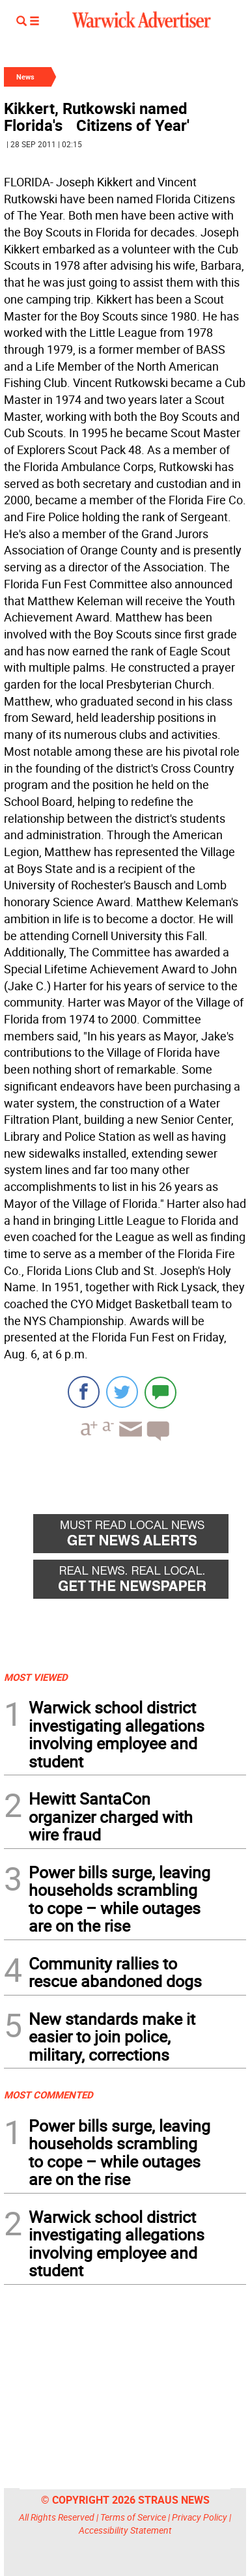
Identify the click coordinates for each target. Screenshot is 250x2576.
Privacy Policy (199, 2517)
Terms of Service (133, 2517)
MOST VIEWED (36, 1676)
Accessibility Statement (125, 2530)
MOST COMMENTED (48, 2094)
